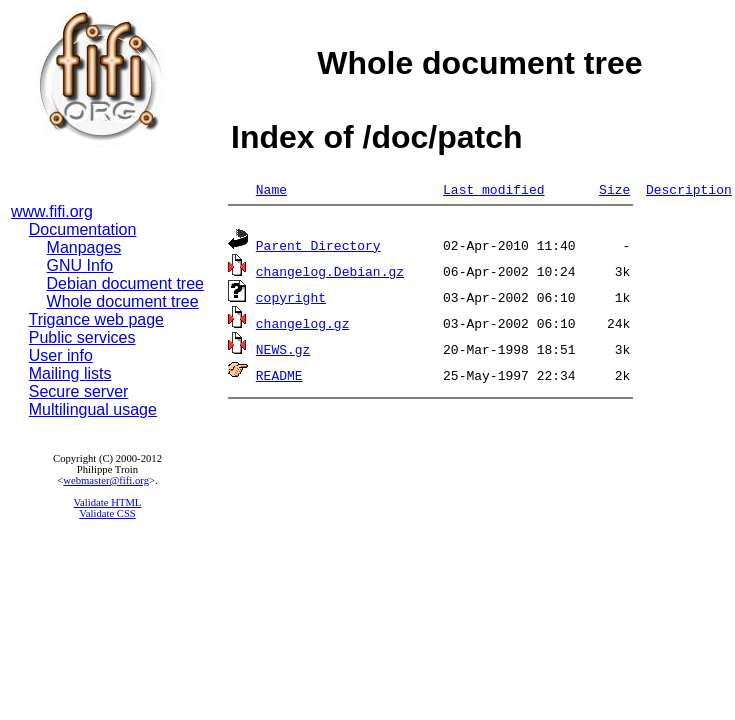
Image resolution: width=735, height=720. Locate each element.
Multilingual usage (93, 409)
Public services (82, 337)
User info (61, 355)
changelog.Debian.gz (330, 274)
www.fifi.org (52, 211)
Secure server (79, 391)
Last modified (493, 189)
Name (271, 189)
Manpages (84, 247)
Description (689, 189)
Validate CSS (107, 513)
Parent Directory (318, 248)
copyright (291, 300)
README (279, 378)
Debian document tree (125, 283)
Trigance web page (97, 319)
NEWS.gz (283, 352)
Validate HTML (108, 502)
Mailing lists (70, 373)
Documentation (83, 229)
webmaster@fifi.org (106, 480)
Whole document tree (123, 301)
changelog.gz (303, 326)
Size (614, 189)
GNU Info (80, 265)
